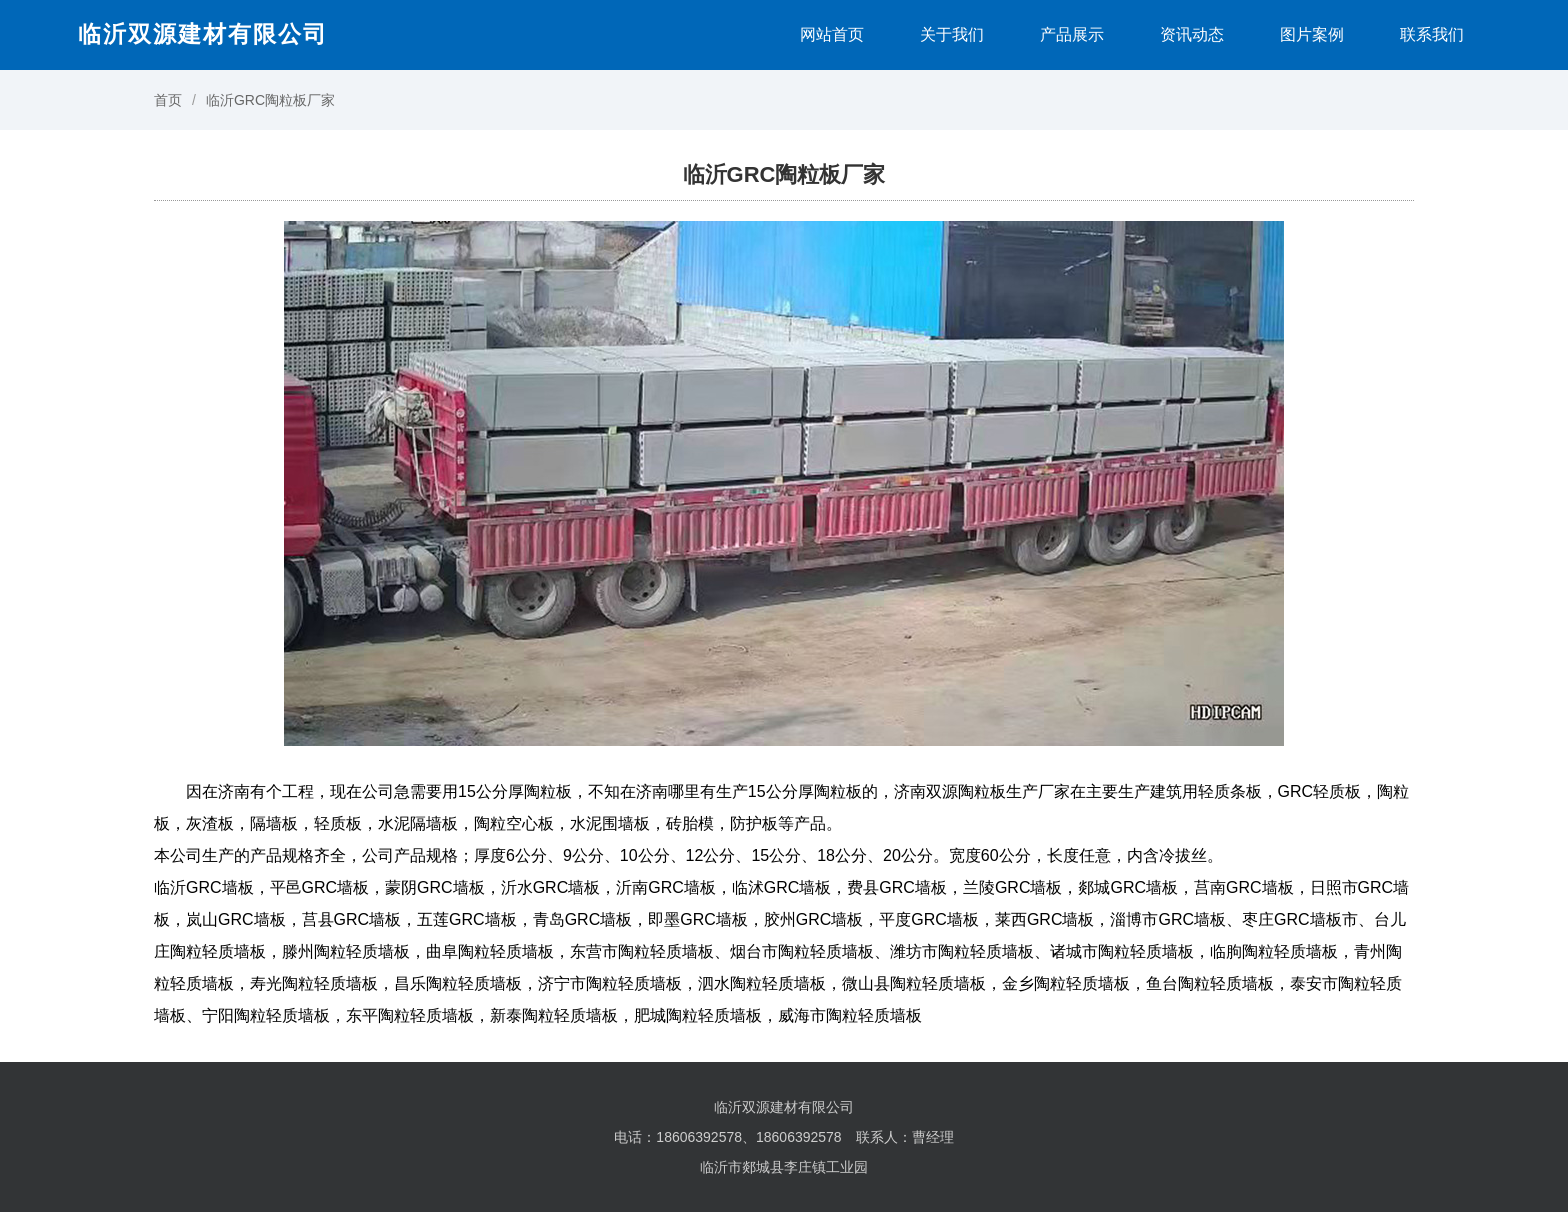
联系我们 (1432, 34)
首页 (168, 100)
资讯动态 (1192, 34)
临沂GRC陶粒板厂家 (270, 100)
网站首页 (832, 34)
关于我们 (952, 34)
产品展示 (1072, 34)
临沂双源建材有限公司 (203, 34)
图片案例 (1312, 34)
